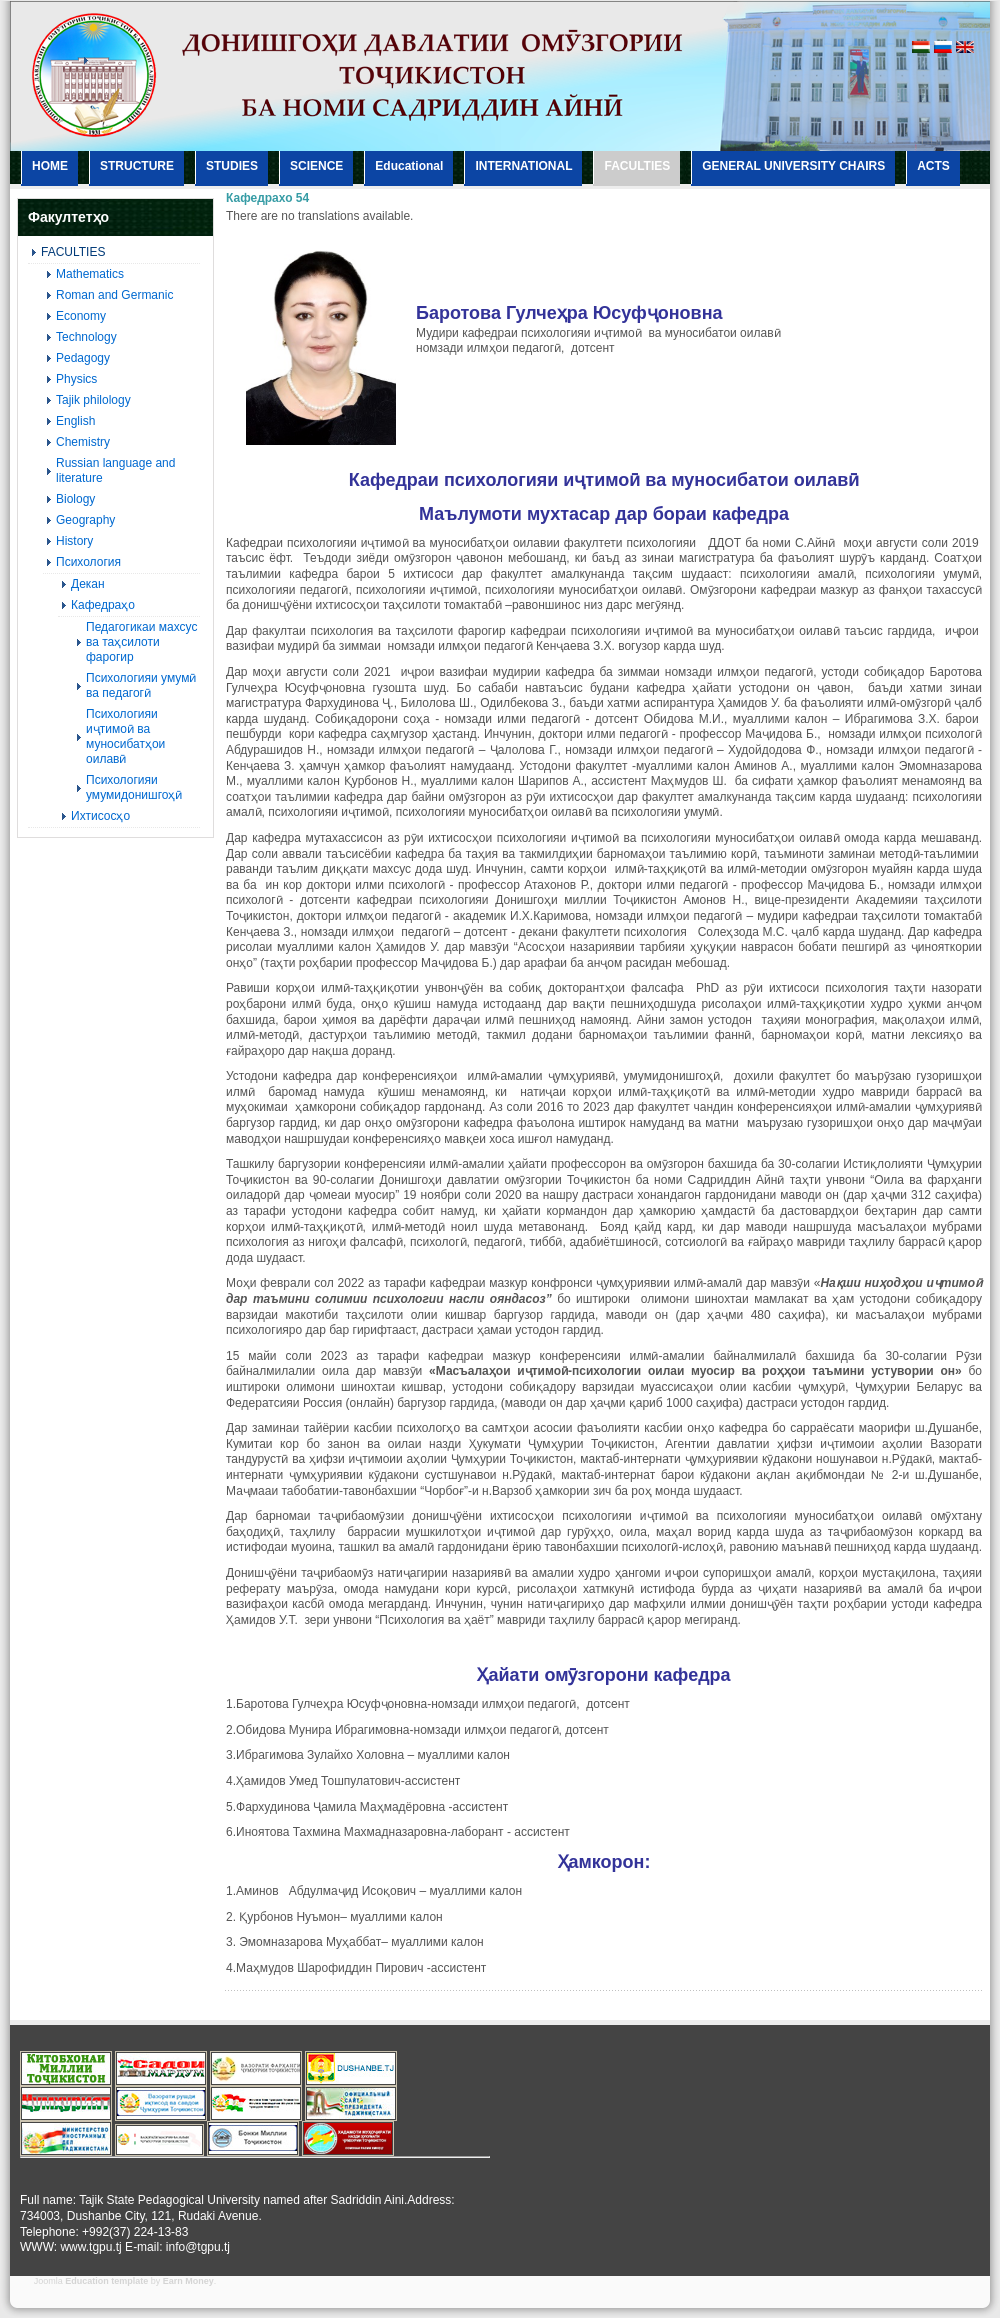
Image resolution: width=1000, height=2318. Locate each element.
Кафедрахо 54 (267, 198)
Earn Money (188, 2281)
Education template (106, 2281)
